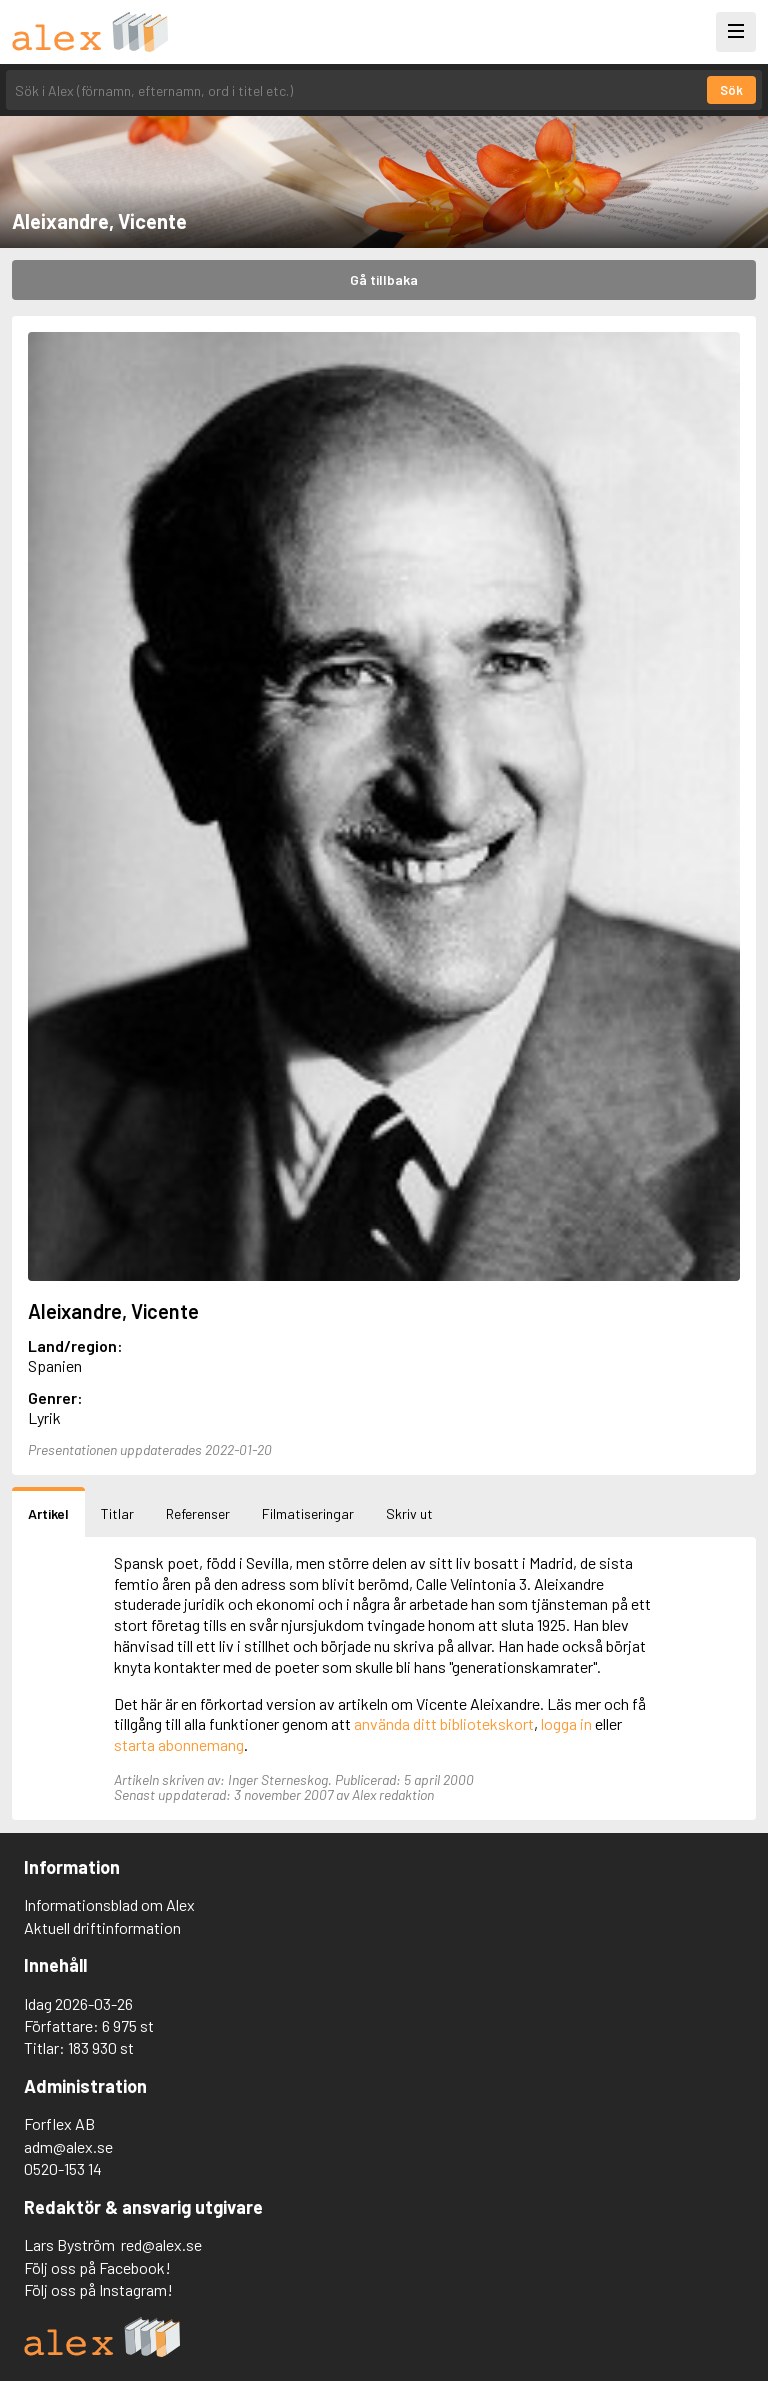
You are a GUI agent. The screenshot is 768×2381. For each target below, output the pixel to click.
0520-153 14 (63, 2168)
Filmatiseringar (308, 1513)
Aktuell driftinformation (102, 1927)
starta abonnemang (179, 1744)
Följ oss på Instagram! (98, 2289)
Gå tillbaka (384, 279)
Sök (731, 90)
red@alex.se (161, 2244)
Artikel (48, 1513)
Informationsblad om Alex (109, 1904)
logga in (566, 1723)
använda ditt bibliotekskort (444, 1723)
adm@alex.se (68, 2146)
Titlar (117, 1513)
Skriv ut (409, 1513)
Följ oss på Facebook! (97, 2267)
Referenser (198, 1513)
